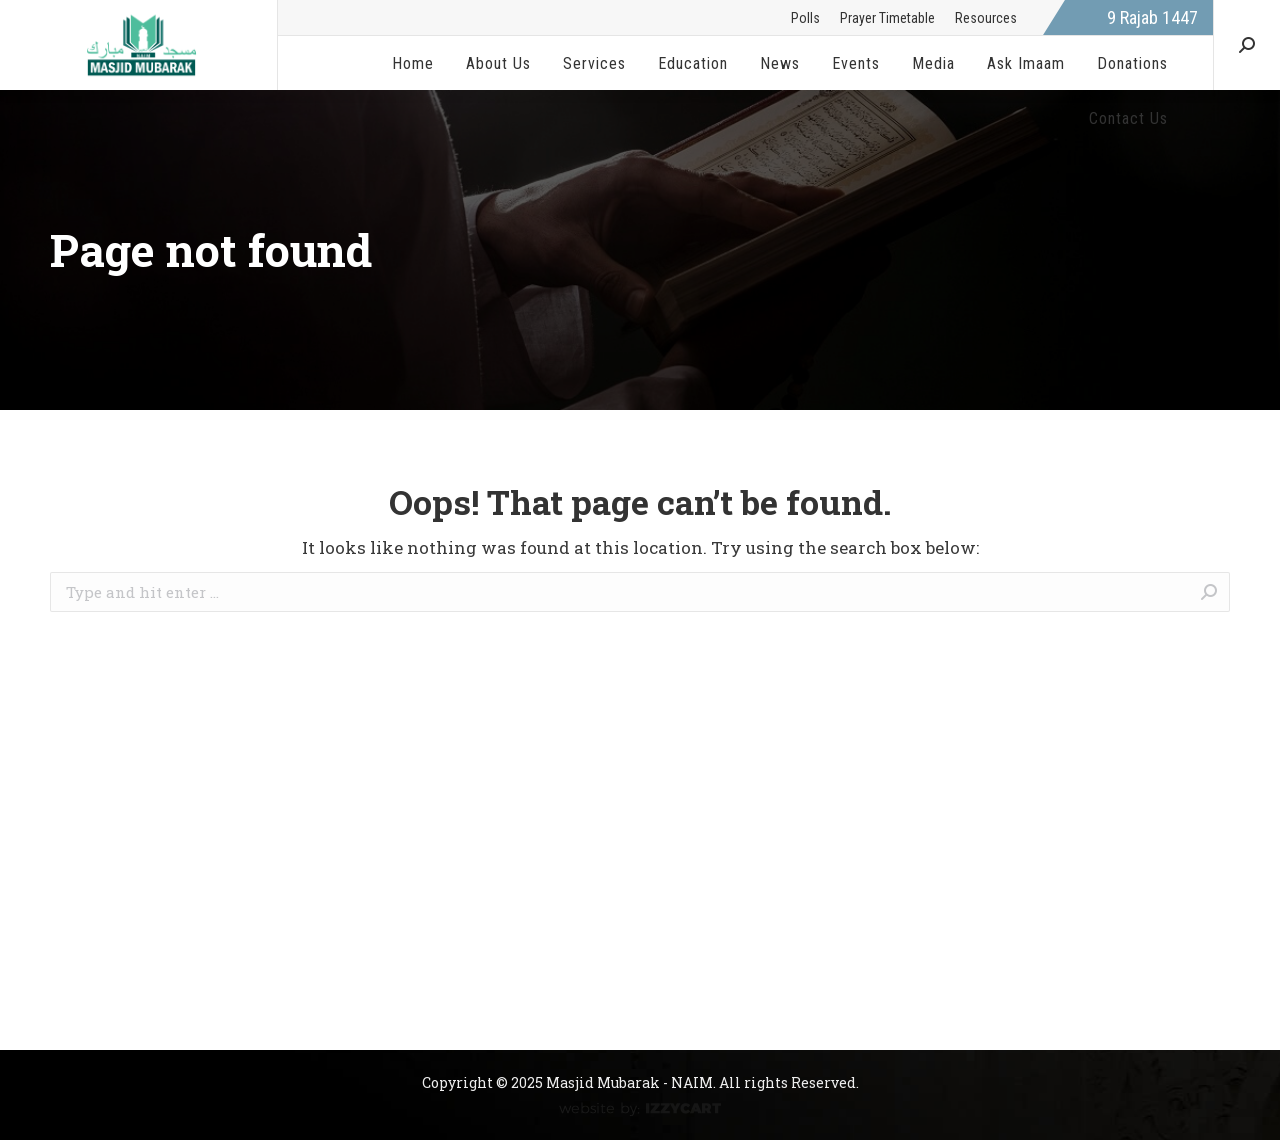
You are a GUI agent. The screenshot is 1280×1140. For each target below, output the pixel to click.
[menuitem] (805, 18)
